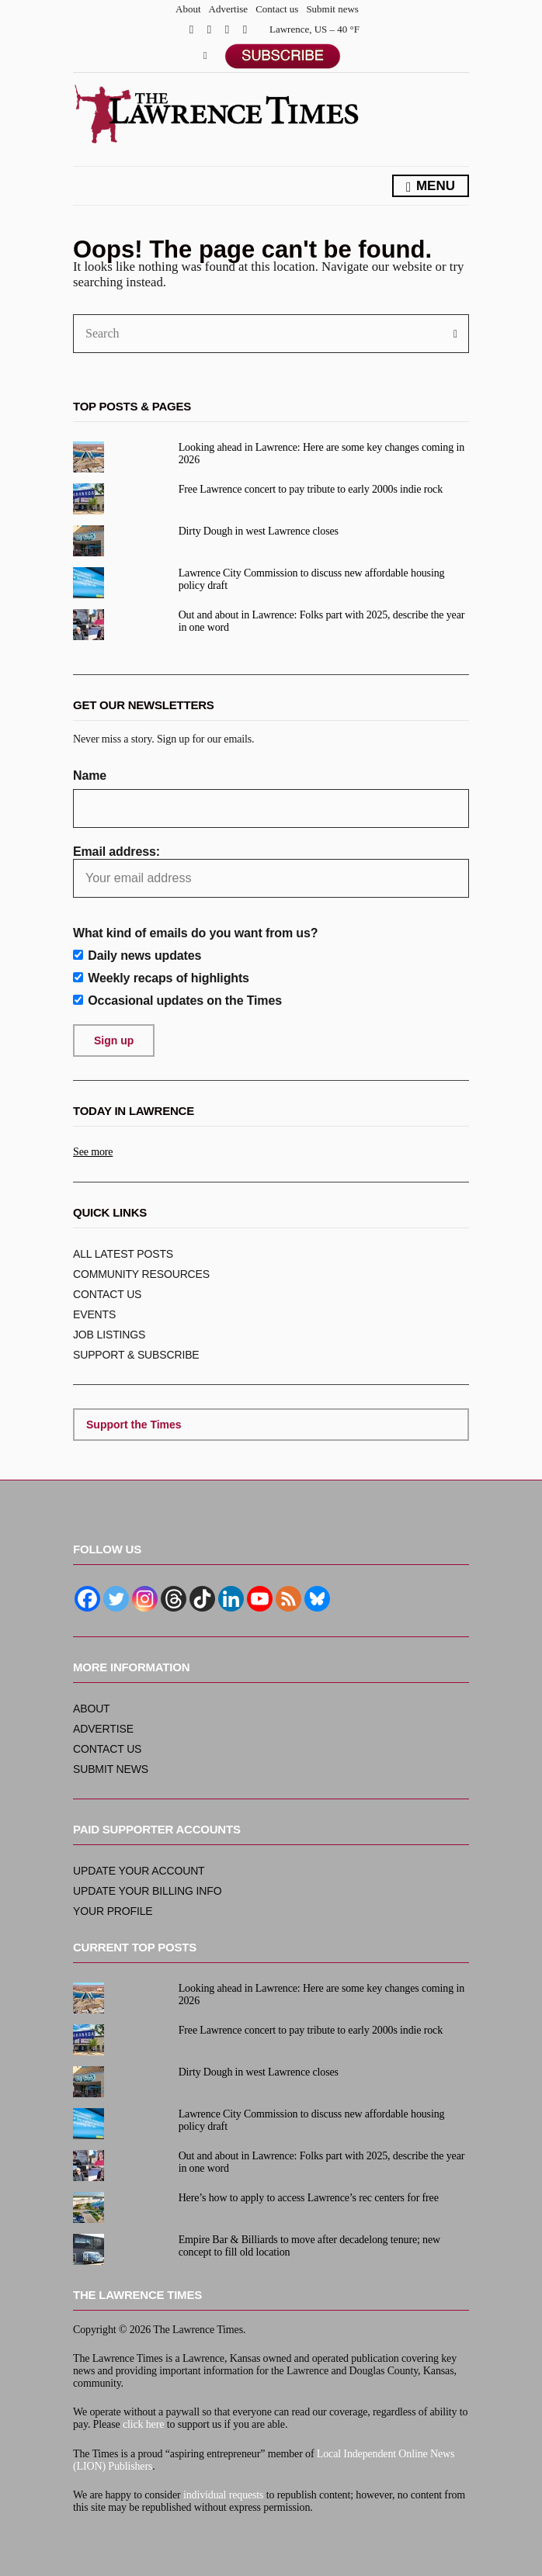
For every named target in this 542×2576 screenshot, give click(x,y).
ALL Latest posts (123, 1254)
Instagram (227, 29)
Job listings (109, 1334)
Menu (430, 186)
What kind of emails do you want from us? (195, 933)
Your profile (113, 1911)
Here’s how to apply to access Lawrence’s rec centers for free (309, 2198)
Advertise (228, 9)
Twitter (209, 29)
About (188, 9)
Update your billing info (147, 1891)
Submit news (332, 9)
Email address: (271, 871)
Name (89, 775)
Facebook (191, 29)
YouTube (245, 29)
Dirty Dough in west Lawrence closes (259, 531)
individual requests (223, 2495)
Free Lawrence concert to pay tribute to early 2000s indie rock (311, 489)
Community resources (141, 1274)
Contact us (276, 9)
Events (94, 1314)
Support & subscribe (136, 1355)
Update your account (139, 1870)
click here (143, 2424)
